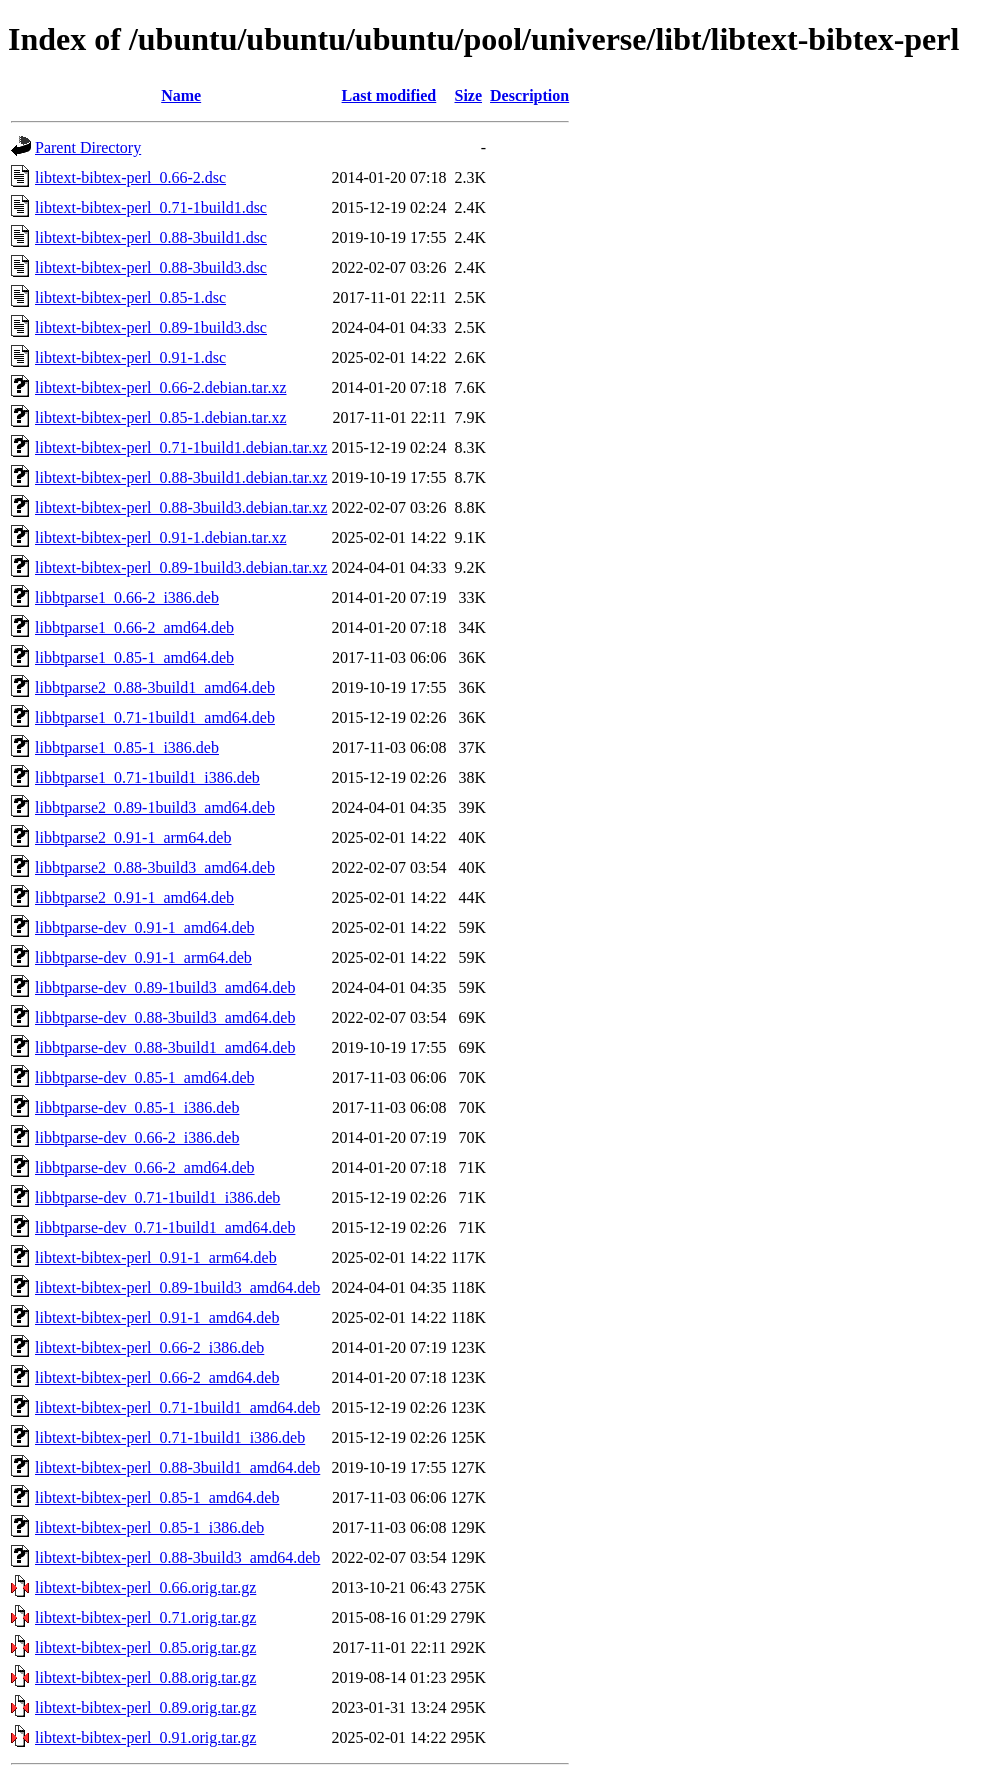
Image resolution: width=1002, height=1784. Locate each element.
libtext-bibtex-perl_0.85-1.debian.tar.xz (160, 417)
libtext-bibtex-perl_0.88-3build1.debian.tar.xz (181, 477)
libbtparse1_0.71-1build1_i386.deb (147, 777)
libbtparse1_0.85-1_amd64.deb (134, 657)
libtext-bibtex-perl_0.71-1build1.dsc (151, 207)
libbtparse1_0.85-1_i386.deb (127, 747)
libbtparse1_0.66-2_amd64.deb (134, 627)
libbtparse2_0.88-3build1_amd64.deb (155, 687)
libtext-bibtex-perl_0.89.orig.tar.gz (145, 1707)
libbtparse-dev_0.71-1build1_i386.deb (157, 1197)
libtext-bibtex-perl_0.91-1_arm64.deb (156, 1257)
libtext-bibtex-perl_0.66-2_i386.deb (149, 1347)
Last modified (389, 95)
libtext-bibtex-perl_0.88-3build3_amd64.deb (177, 1557)
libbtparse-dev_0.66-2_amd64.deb (145, 1167)
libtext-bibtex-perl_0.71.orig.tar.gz (145, 1617)
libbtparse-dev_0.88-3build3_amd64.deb (165, 1017)
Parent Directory (88, 147)
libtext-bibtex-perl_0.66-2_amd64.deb (157, 1377)
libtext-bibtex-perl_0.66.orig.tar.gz (145, 1587)
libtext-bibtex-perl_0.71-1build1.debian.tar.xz (181, 447)
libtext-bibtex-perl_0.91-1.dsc (130, 357)
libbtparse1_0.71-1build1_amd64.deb (155, 717)
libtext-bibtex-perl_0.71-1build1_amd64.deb (177, 1407)
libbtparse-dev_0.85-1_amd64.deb (145, 1077)
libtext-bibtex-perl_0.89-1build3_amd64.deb (177, 1287)
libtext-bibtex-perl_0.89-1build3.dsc (151, 327)
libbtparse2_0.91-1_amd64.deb (134, 897)
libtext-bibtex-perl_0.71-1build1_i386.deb (170, 1437)
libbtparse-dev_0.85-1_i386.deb (137, 1107)
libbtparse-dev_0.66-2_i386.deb (137, 1137)
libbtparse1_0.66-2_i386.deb (127, 597)
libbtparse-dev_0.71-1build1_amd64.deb (165, 1227)
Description (529, 95)
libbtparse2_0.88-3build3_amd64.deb (155, 867)
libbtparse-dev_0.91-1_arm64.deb (143, 957)
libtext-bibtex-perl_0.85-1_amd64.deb (157, 1497)
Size (468, 95)
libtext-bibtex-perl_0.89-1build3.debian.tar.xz (181, 567)
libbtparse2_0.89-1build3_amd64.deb (155, 807)
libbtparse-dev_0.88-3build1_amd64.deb (165, 1047)
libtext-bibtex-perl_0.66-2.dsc (130, 177)
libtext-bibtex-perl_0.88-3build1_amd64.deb (177, 1467)
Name (181, 95)
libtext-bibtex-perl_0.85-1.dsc (130, 297)
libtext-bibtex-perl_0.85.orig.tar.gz (145, 1647)
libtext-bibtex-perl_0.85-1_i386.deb (149, 1527)
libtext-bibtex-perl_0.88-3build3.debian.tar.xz (181, 507)
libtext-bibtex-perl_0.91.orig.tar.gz (145, 1737)
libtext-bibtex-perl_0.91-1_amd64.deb (157, 1317)
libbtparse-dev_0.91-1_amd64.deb (145, 927)
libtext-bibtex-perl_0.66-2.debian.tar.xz (160, 387)
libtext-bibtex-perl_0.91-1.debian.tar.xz (160, 537)
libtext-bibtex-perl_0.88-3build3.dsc (151, 267)
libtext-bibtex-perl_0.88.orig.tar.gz (145, 1677)
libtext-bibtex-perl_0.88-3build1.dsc (151, 237)
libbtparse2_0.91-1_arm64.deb (133, 837)
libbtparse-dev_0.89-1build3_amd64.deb (165, 987)
